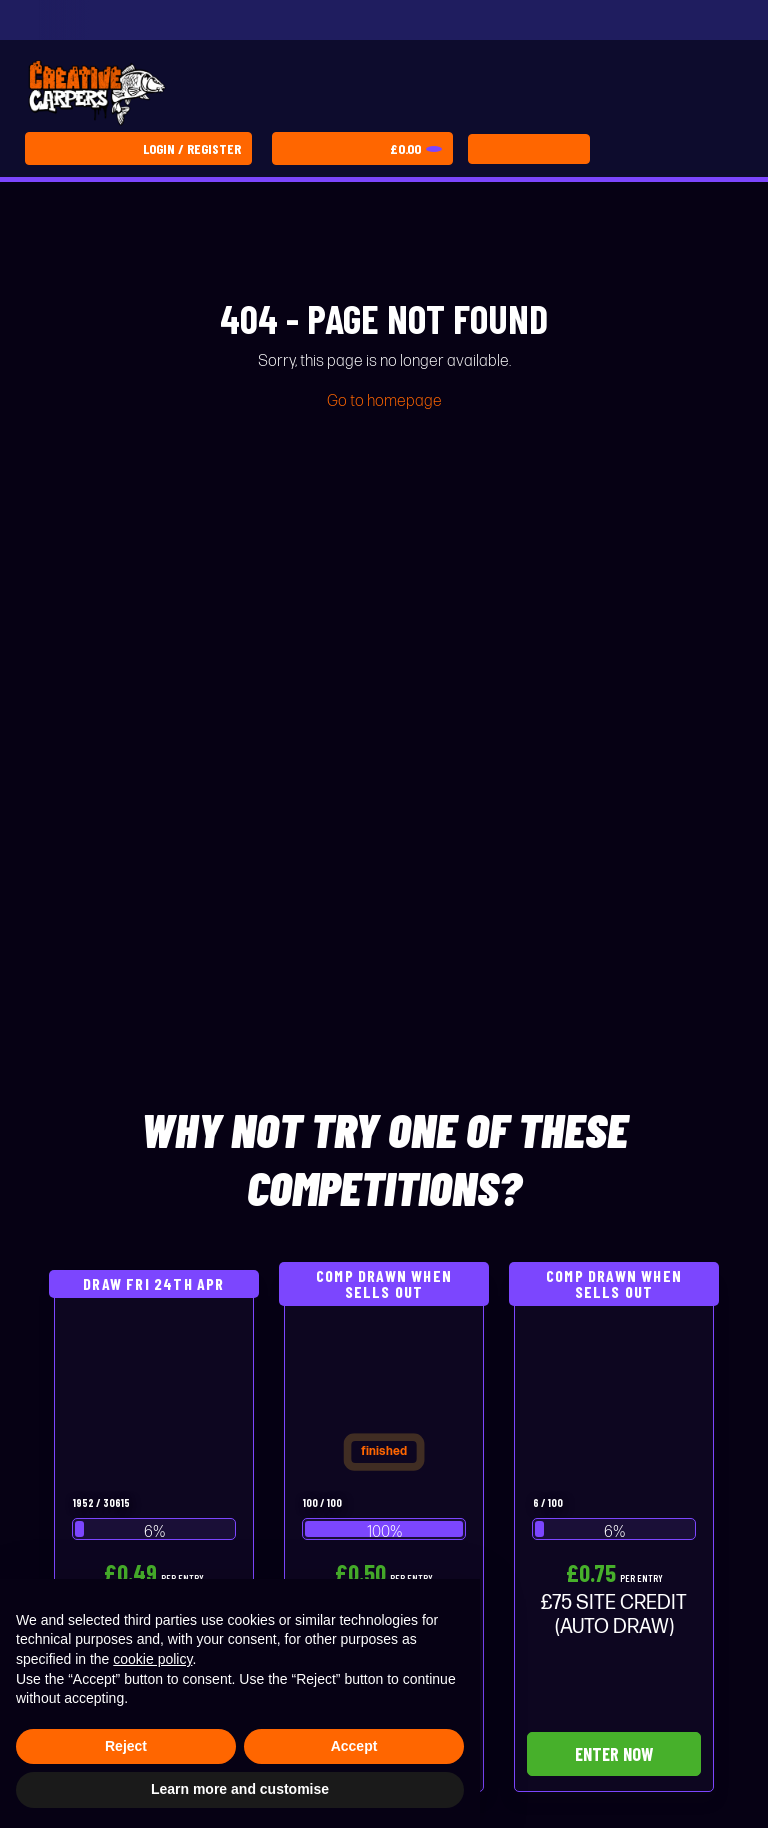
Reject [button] (126, 1746)
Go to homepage (384, 401)
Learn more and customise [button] (240, 1789)
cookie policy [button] (152, 1659)
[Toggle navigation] (529, 149)
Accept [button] (354, 1746)
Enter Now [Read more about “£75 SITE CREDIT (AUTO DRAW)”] (614, 1754)
